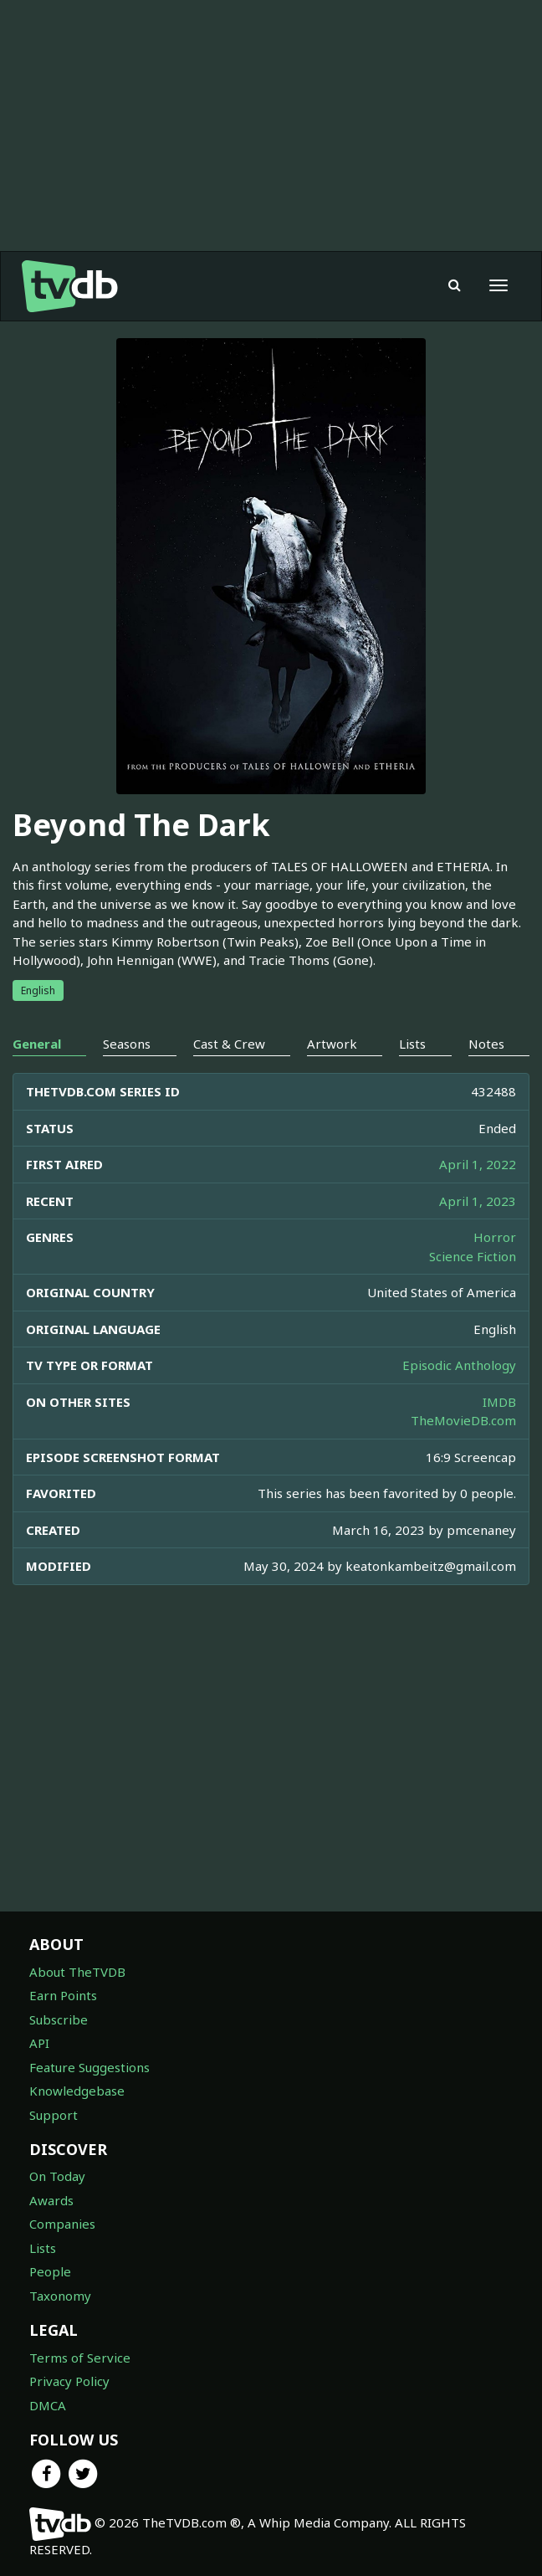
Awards (51, 2200)
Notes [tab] (486, 1043)
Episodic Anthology (459, 1365)
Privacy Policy (69, 2381)
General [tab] (37, 1043)
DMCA (47, 2405)
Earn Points (63, 1995)
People (50, 2271)
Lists (42, 2248)
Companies (62, 2223)
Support (53, 2114)
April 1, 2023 (477, 1201)
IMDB (499, 1401)
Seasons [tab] (127, 1043)
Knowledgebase (77, 2090)
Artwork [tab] (332, 1043)
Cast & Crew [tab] (229, 1043)
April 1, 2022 (477, 1164)
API (39, 2043)
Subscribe (58, 2019)
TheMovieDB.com (463, 1420)
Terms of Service (79, 2357)
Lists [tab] (412, 1043)
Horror (494, 1237)
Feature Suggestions (89, 2067)
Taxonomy (60, 2295)
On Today (57, 2176)
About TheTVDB (77, 1971)
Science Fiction (472, 1256)
